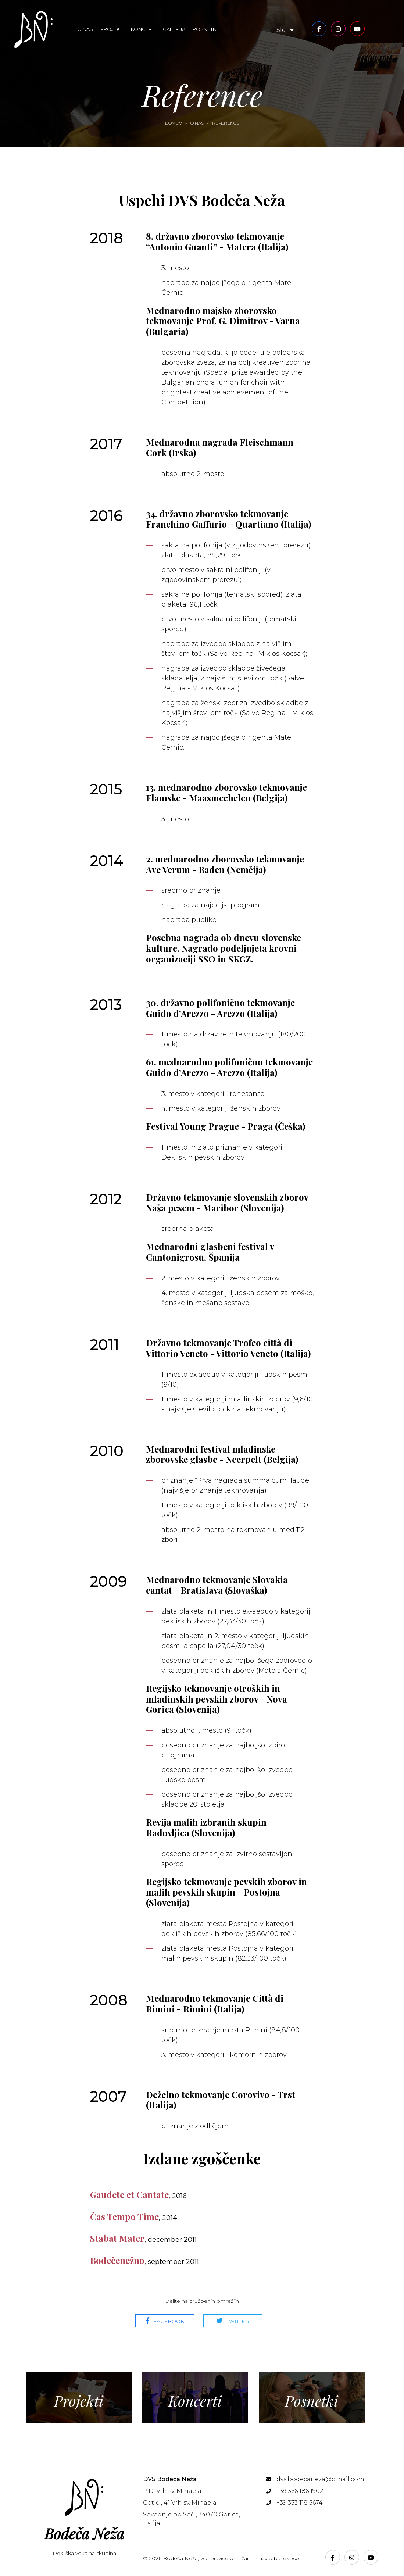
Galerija (174, 29)
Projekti (112, 29)
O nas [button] (85, 29)
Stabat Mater (143, 2238)
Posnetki (205, 29)
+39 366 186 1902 (299, 2490)
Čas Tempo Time (133, 2216)
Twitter (237, 2321)
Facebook (168, 2321)
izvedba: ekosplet (283, 2558)
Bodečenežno (144, 2260)
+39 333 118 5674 (299, 2502)
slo (285, 29)
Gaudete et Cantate (138, 2194)
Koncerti (143, 29)
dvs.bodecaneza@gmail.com (320, 2479)
